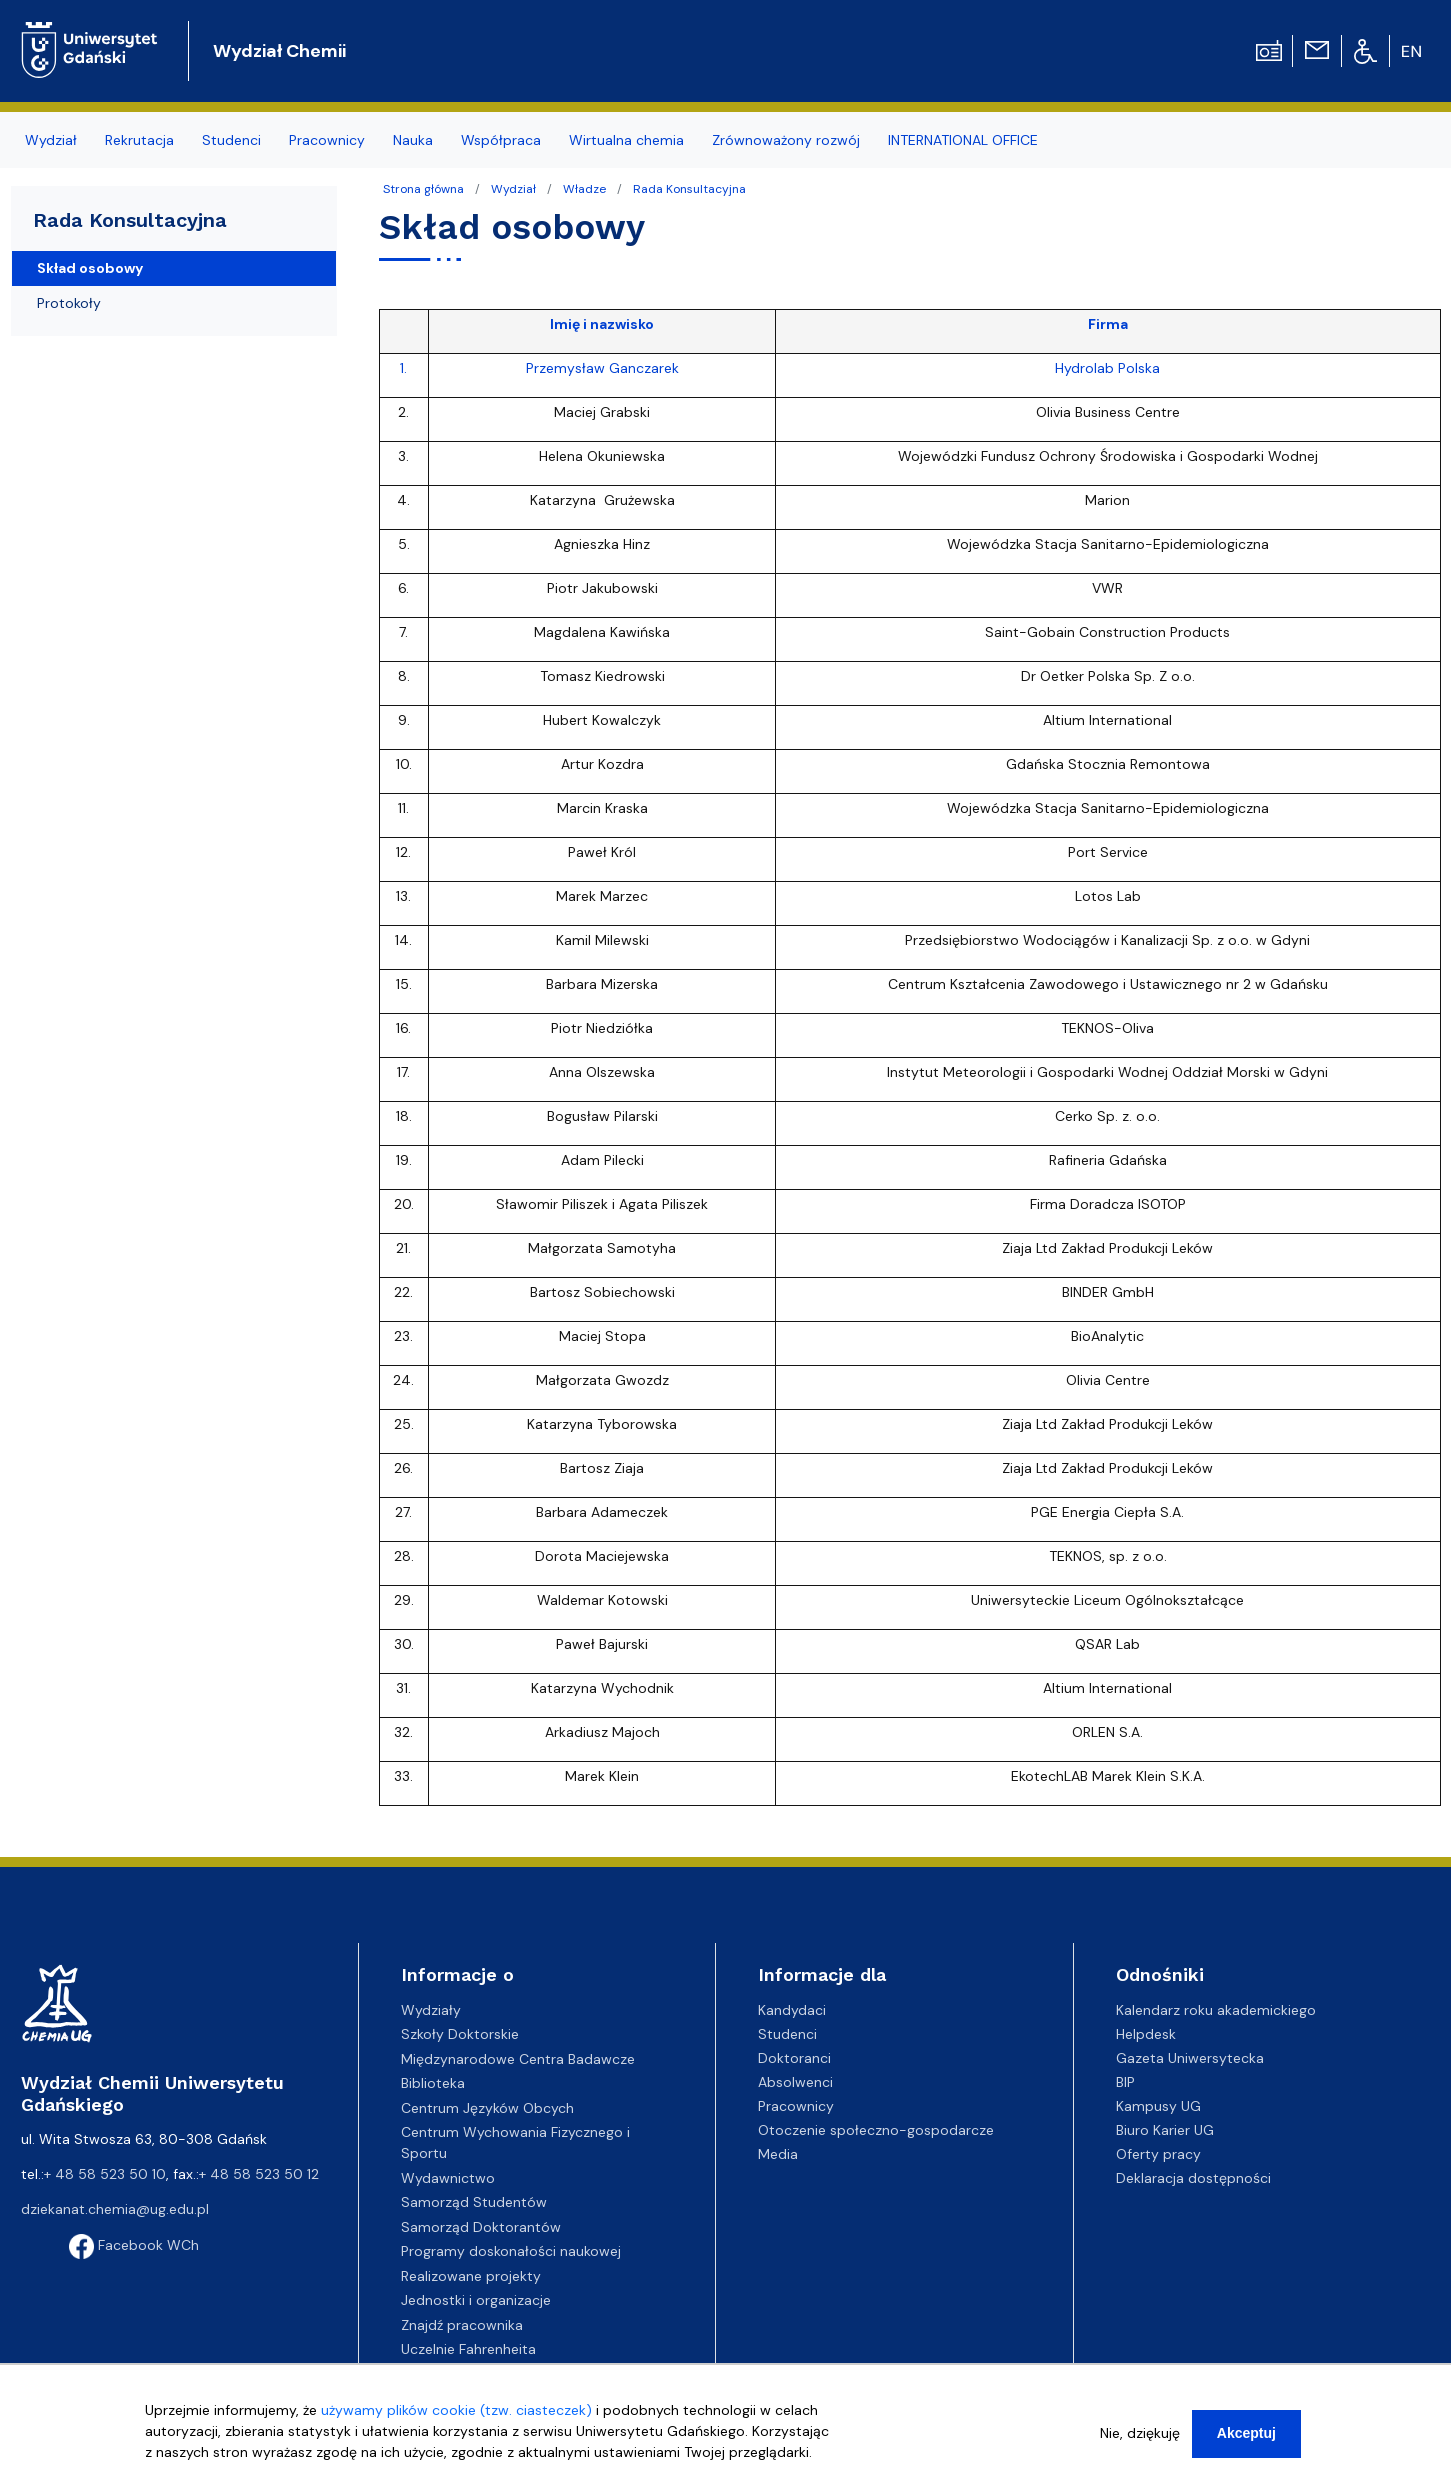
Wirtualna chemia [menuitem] (626, 140)
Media (778, 2154)
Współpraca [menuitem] (501, 140)
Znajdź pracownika (462, 2325)
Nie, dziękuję (1140, 2433)
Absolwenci (795, 2082)
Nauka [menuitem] (413, 140)
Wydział (513, 189)
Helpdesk (1146, 2034)
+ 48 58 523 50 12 (259, 2174)
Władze (584, 189)
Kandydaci (792, 2010)
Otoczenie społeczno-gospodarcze (876, 2130)
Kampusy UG (1158, 2106)
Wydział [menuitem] (51, 140)
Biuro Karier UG (1165, 2130)
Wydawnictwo (448, 2178)
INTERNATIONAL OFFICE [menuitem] (963, 140)
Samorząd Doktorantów (481, 2227)
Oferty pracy (1158, 2154)
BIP (1125, 2082)
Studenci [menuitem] (231, 140)
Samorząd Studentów (474, 2202)
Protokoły (69, 303)
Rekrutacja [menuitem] (139, 140)
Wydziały (431, 2010)
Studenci (787, 2034)
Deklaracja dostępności (1193, 2178)
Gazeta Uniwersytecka (1190, 2058)
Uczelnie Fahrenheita (468, 2349)
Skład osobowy (90, 268)
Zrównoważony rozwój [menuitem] (786, 140)
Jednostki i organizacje (476, 2300)
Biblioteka (433, 2083)
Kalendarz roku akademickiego (1216, 2010)
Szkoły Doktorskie (460, 2034)
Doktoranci (794, 2058)
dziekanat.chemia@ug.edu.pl (115, 2209)
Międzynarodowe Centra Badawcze (518, 2059)
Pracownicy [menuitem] (327, 140)
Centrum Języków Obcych (487, 2108)
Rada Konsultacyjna (689, 189)
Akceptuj (1246, 2433)
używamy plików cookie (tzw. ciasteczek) (456, 2410)
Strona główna (423, 189)
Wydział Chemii (279, 51)
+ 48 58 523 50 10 (105, 2174)
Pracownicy (796, 2106)
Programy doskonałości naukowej (511, 2251)
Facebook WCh (134, 2245)
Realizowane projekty (471, 2276)
